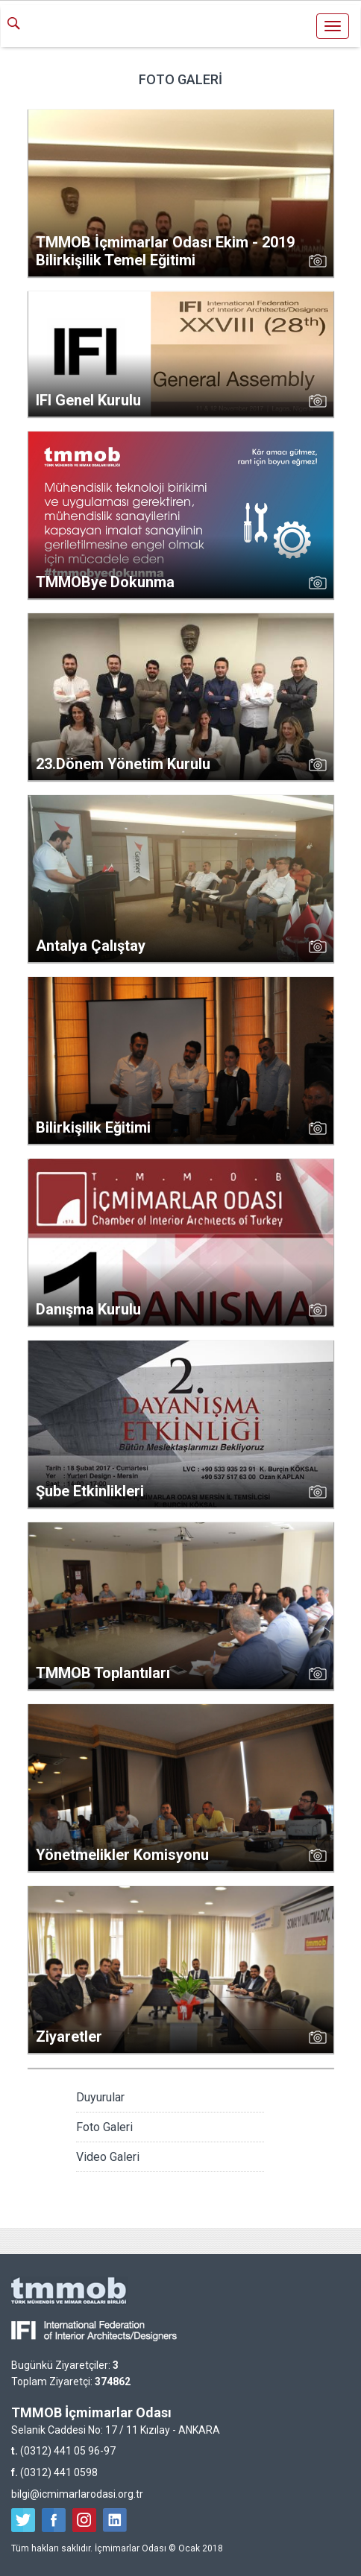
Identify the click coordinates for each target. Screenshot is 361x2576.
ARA (19, 25)
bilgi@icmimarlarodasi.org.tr (77, 2494)
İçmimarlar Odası (180, 27)
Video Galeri (107, 2157)
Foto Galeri (104, 2127)
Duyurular (100, 2097)
